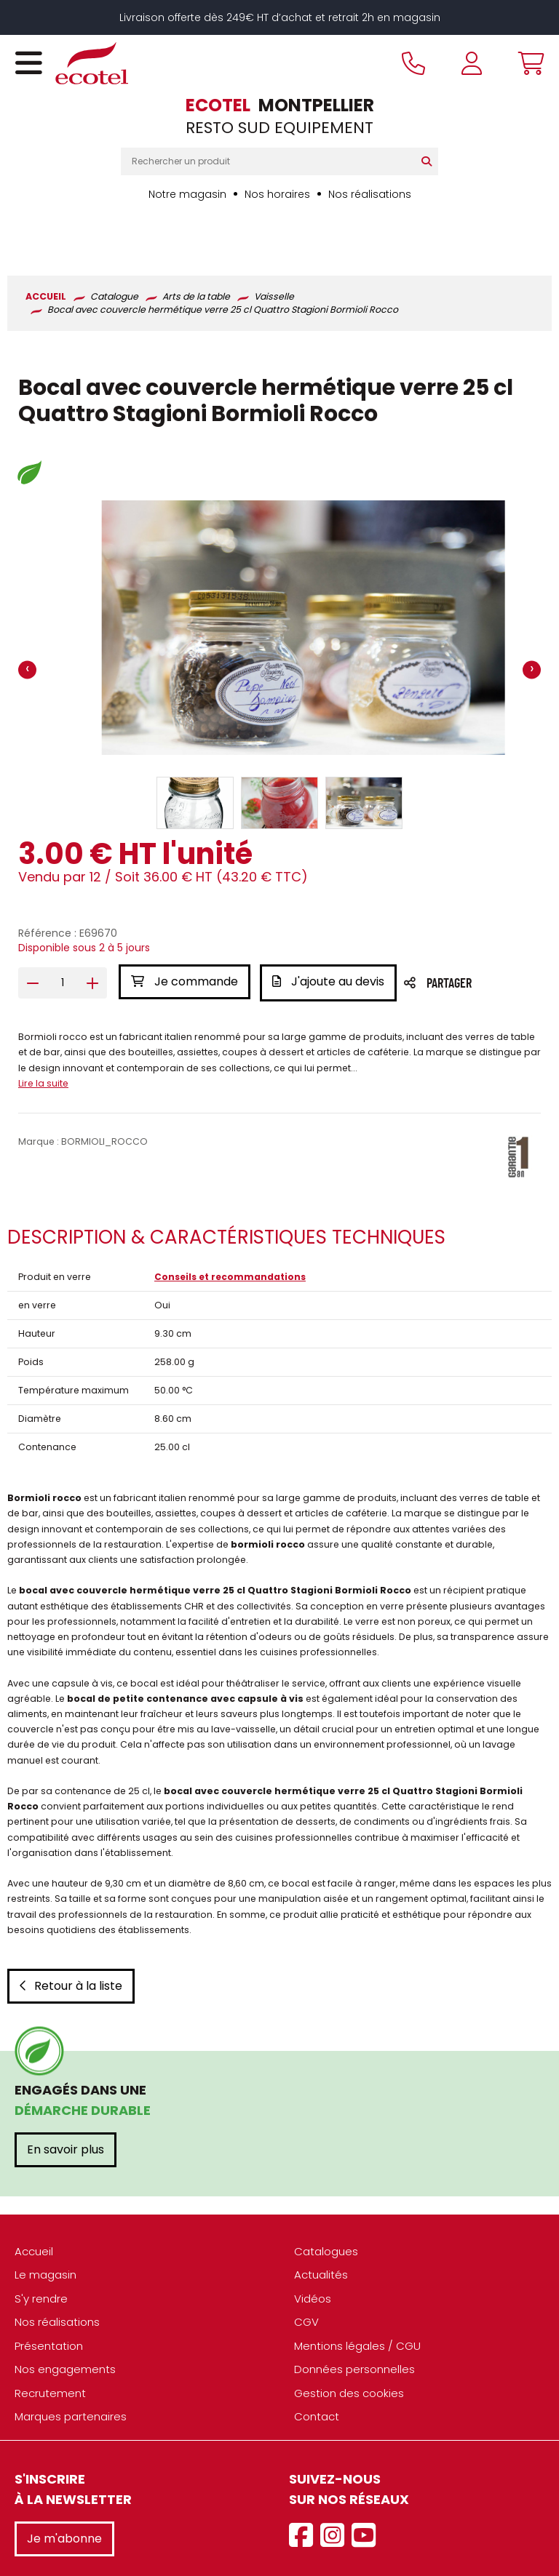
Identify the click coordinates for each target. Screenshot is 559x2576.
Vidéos (312, 2249)
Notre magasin (187, 194)
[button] (195, 757)
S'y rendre (41, 2249)
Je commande (184, 935)
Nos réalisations (369, 194)
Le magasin (45, 2226)
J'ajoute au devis (330, 935)
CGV (306, 2273)
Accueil (34, 2202)
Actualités (321, 2226)
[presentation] (27, 624)
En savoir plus (65, 2100)
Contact (316, 2368)
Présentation (49, 2297)
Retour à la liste (71, 1937)
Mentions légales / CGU (357, 2297)
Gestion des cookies (349, 2344)
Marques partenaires (71, 2368)
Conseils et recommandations (230, 1229)
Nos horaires (277, 194)
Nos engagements (65, 2321)
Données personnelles (354, 2321)
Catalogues (326, 2202)
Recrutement (50, 2344)
